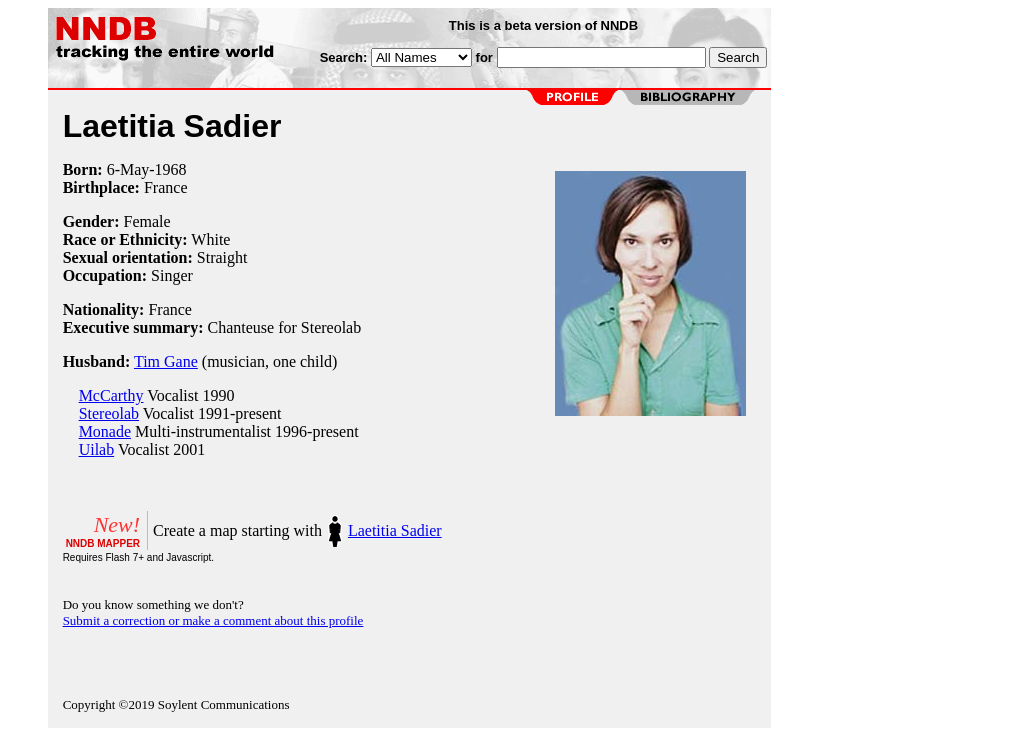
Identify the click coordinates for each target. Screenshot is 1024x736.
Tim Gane (166, 361)
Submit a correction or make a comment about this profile (213, 620)
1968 (171, 169)
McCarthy (111, 395)
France (166, 187)
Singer (172, 275)
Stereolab (109, 413)
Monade (105, 431)
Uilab (97, 449)
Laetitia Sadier (395, 530)
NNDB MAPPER (103, 543)
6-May (128, 169)
